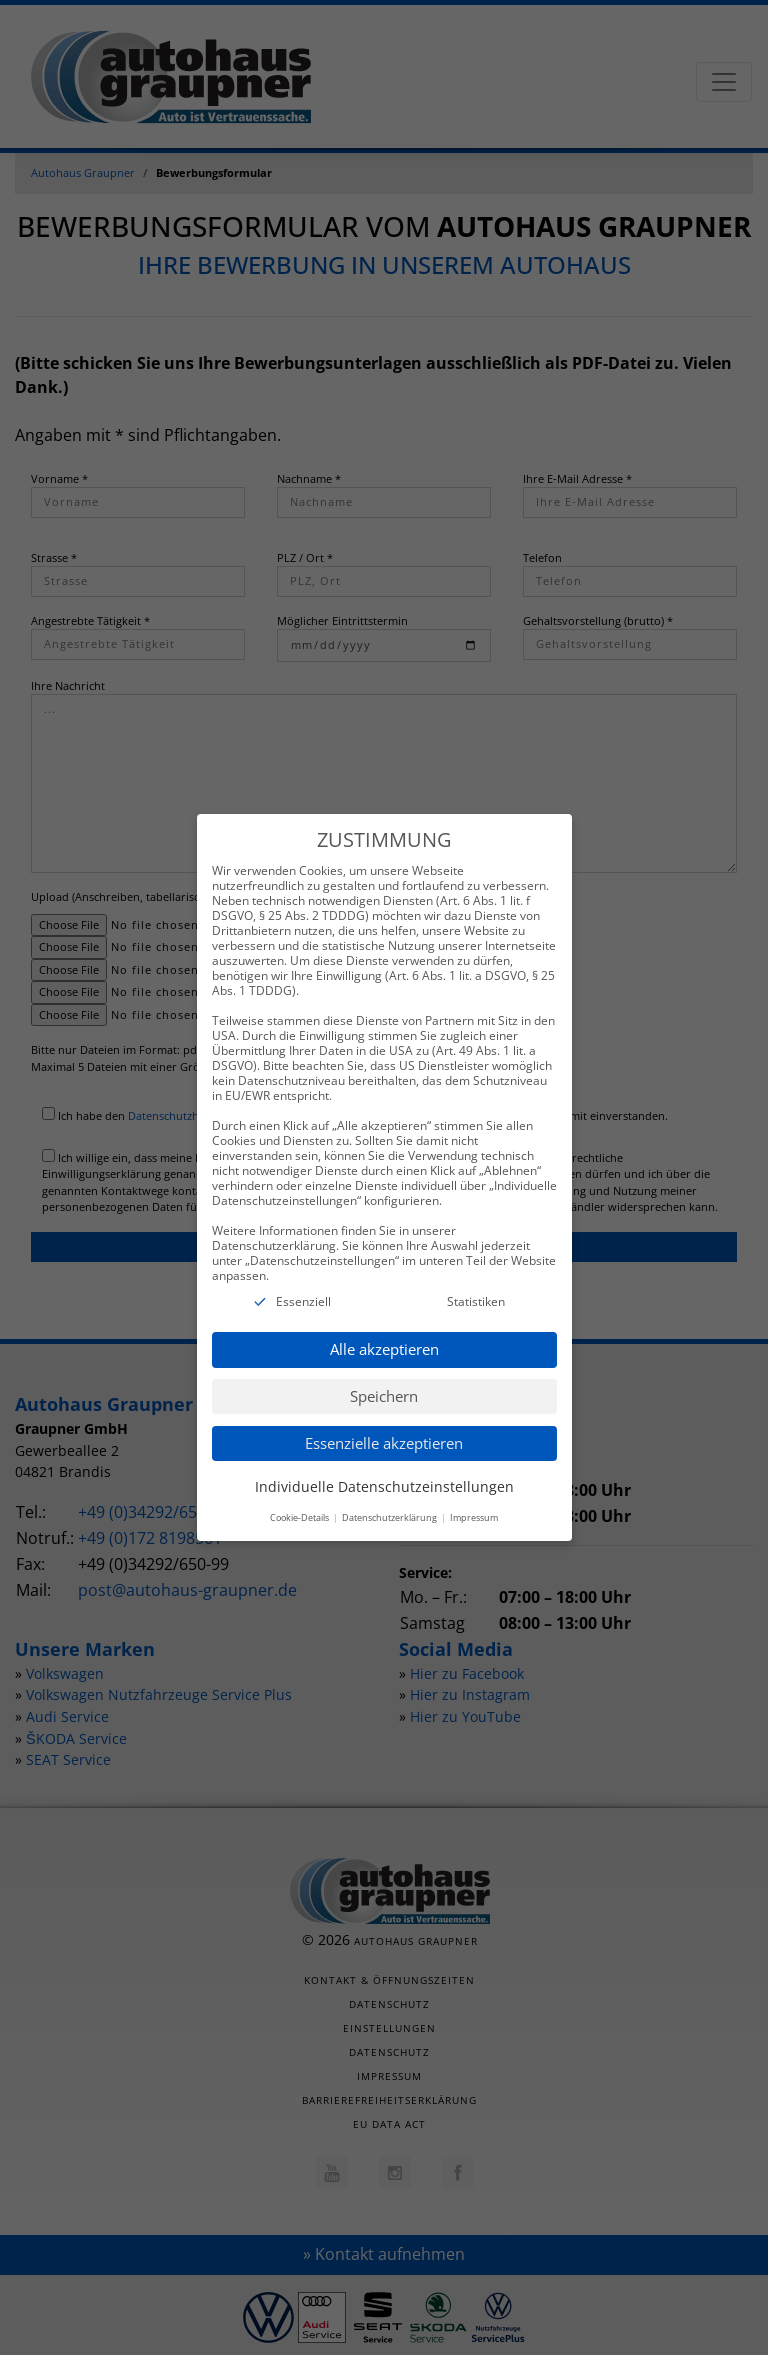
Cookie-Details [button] (300, 1496)
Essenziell (303, 1281)
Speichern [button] (384, 1375)
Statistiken (476, 1281)
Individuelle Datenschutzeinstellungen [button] (384, 1465)
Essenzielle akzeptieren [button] (384, 1422)
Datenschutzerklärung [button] (390, 1496)
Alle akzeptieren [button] (384, 1328)
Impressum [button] (474, 1496)
